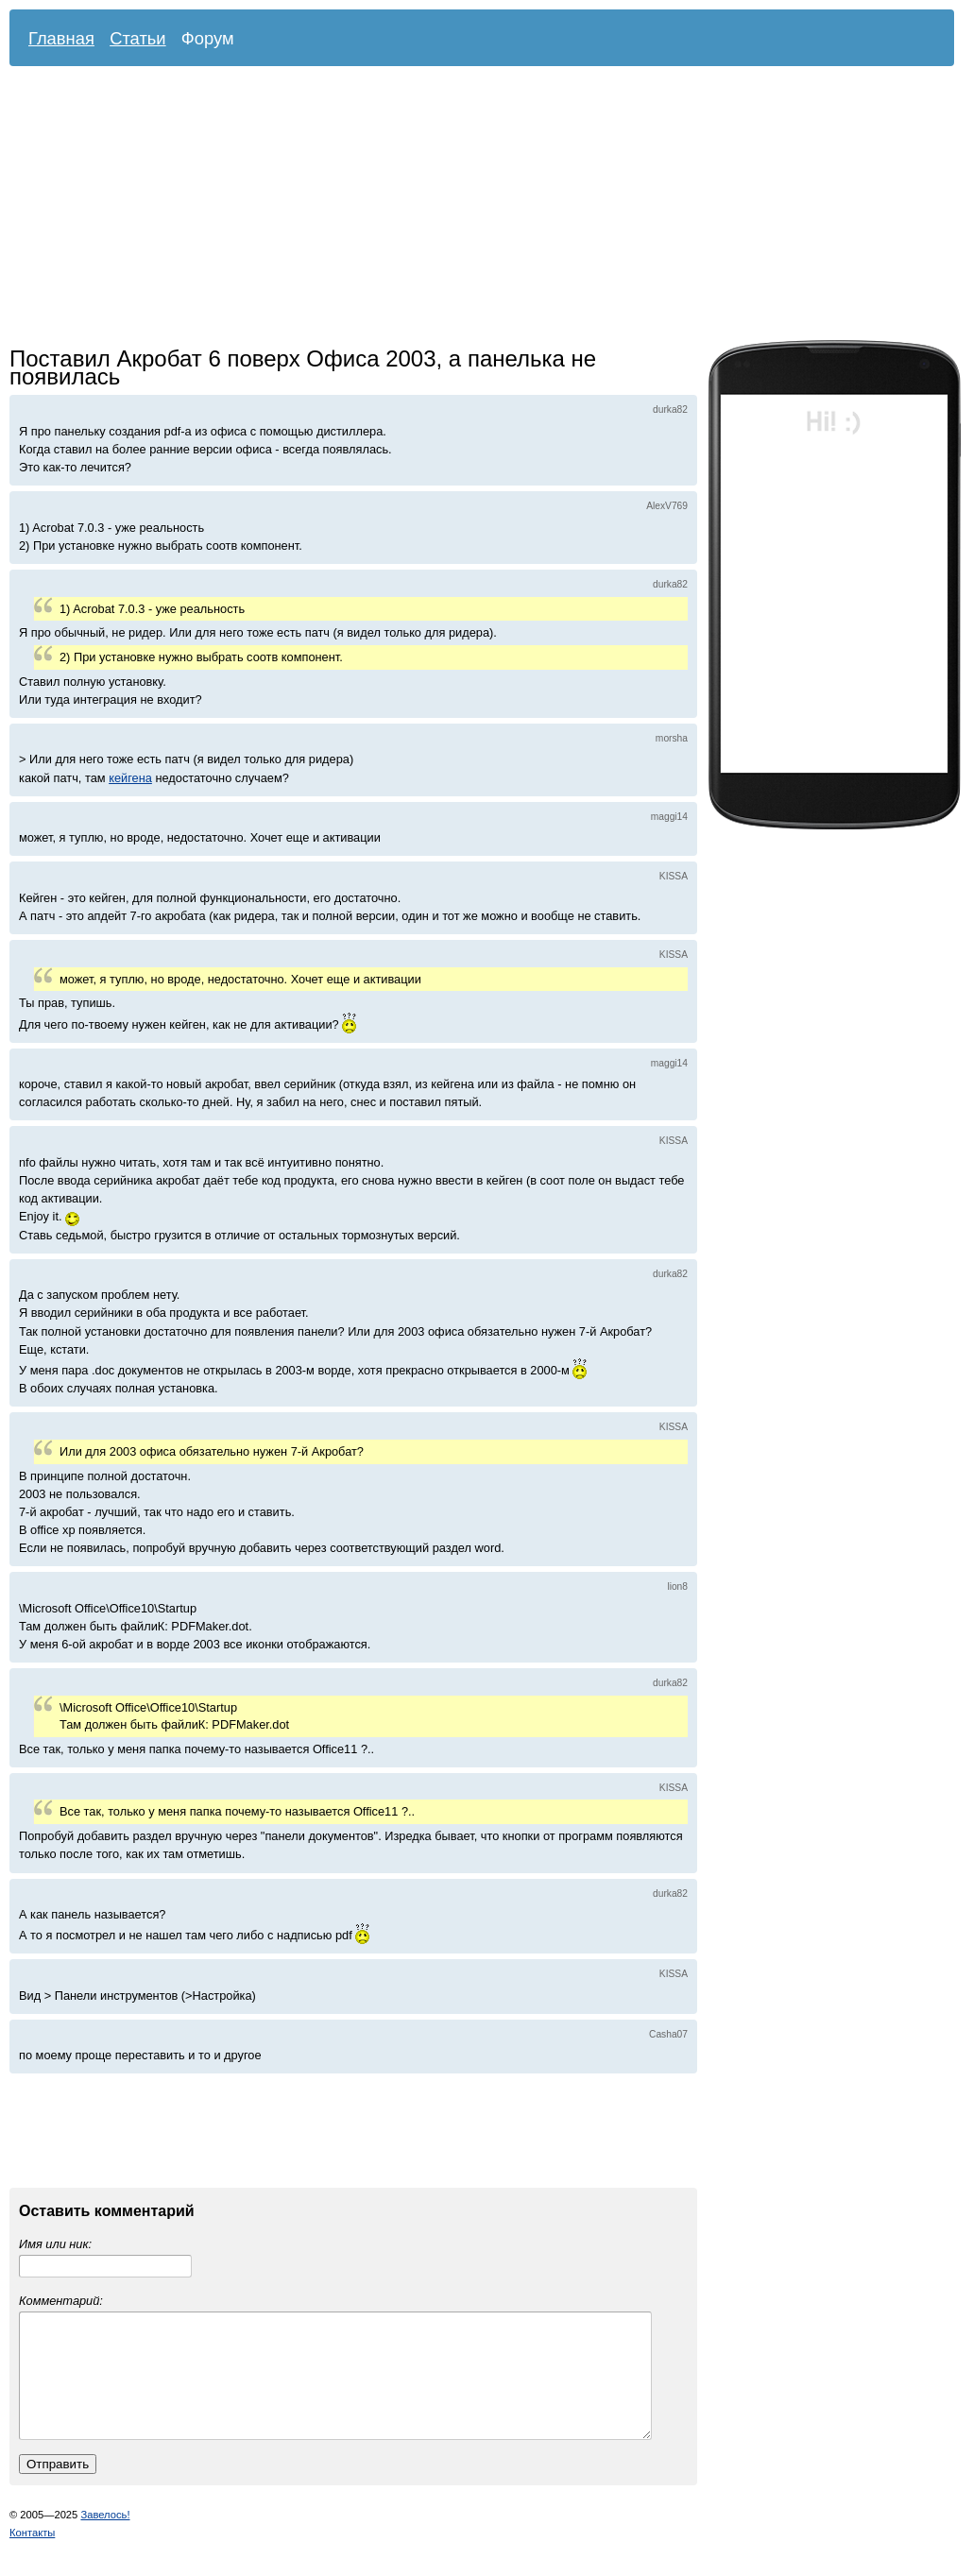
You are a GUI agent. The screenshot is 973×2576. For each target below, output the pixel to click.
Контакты (32, 2555)
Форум (207, 38)
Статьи (138, 38)
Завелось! (104, 2537)
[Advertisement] (407, 208)
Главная (61, 38)
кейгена (130, 778)
